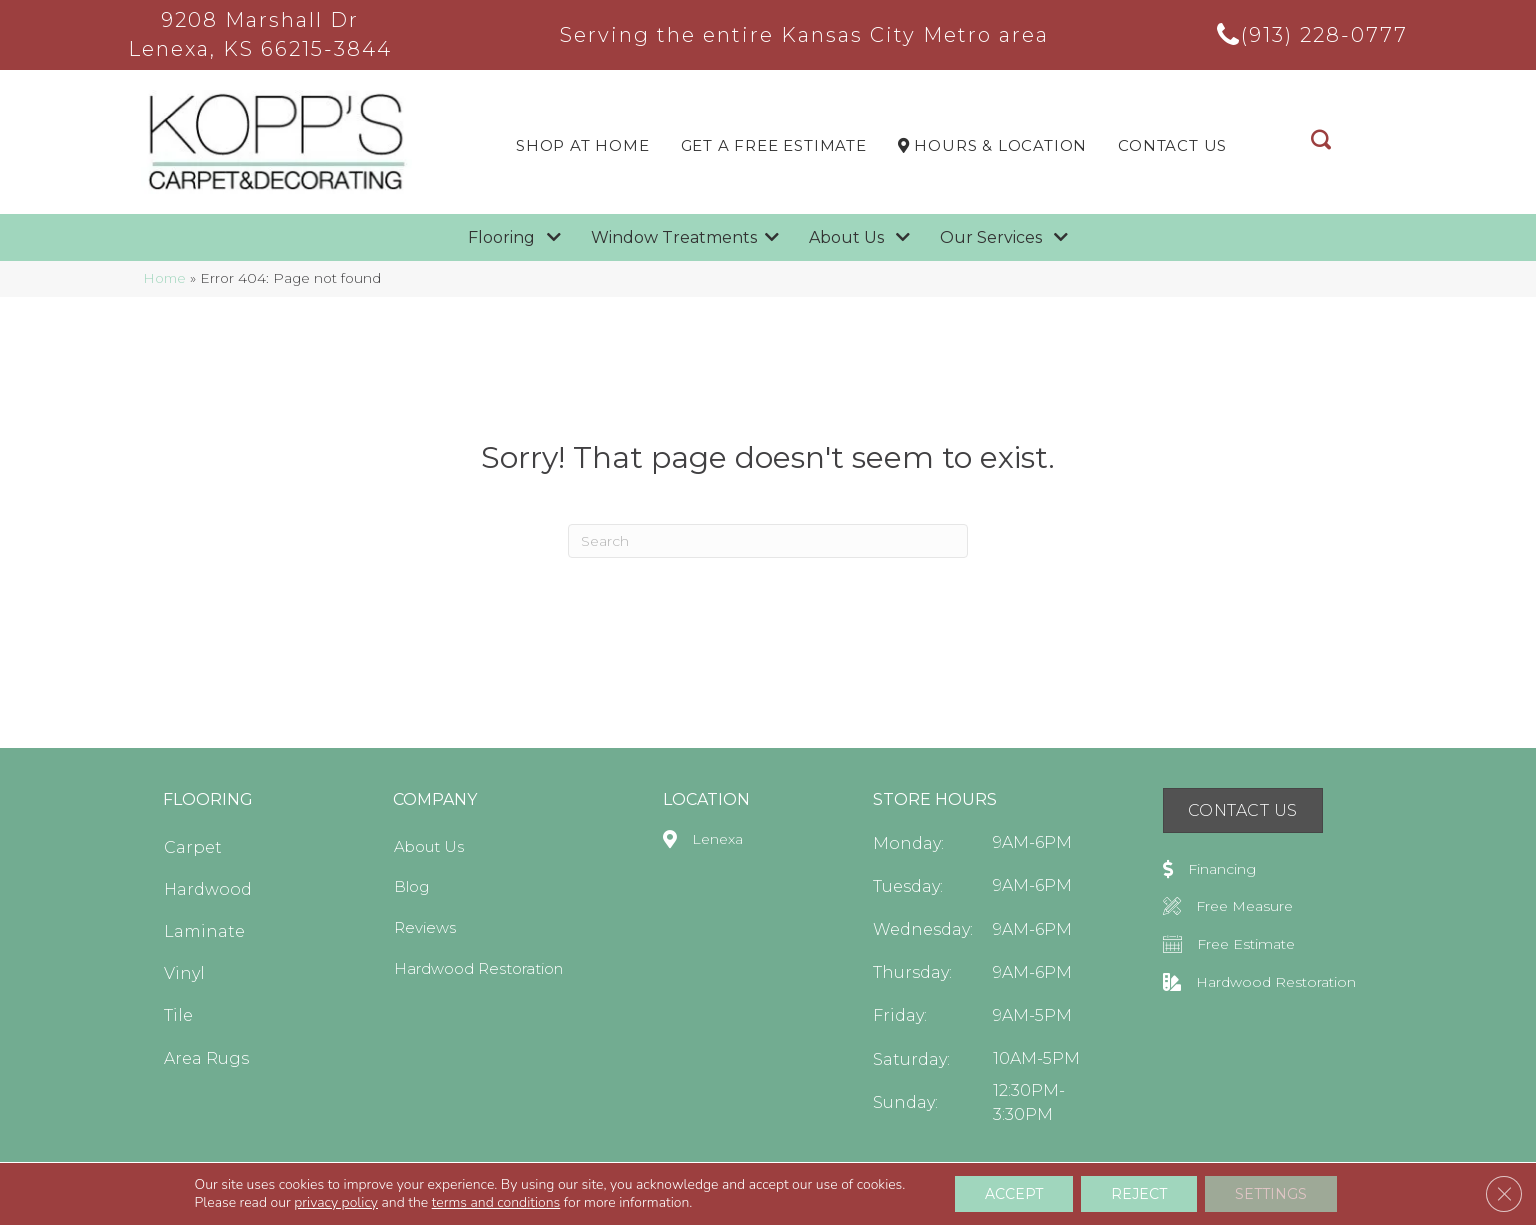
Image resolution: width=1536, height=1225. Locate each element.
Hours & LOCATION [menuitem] (992, 145)
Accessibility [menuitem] (1057, 1199)
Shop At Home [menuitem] (583, 145)
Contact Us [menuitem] (1172, 145)
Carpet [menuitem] (193, 847)
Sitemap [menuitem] (1359, 1199)
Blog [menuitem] (411, 886)
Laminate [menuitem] (204, 931)
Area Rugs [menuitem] (206, 1058)
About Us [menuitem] (429, 846)
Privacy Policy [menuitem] (1276, 1199)
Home (164, 278)
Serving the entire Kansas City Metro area (804, 35)
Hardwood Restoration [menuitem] (478, 968)
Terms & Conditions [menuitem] (1165, 1199)
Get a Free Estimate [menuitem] (774, 145)
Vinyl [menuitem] (184, 973)
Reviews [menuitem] (425, 927)
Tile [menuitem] (178, 1015)
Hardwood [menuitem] (208, 889)
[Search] (768, 541)
